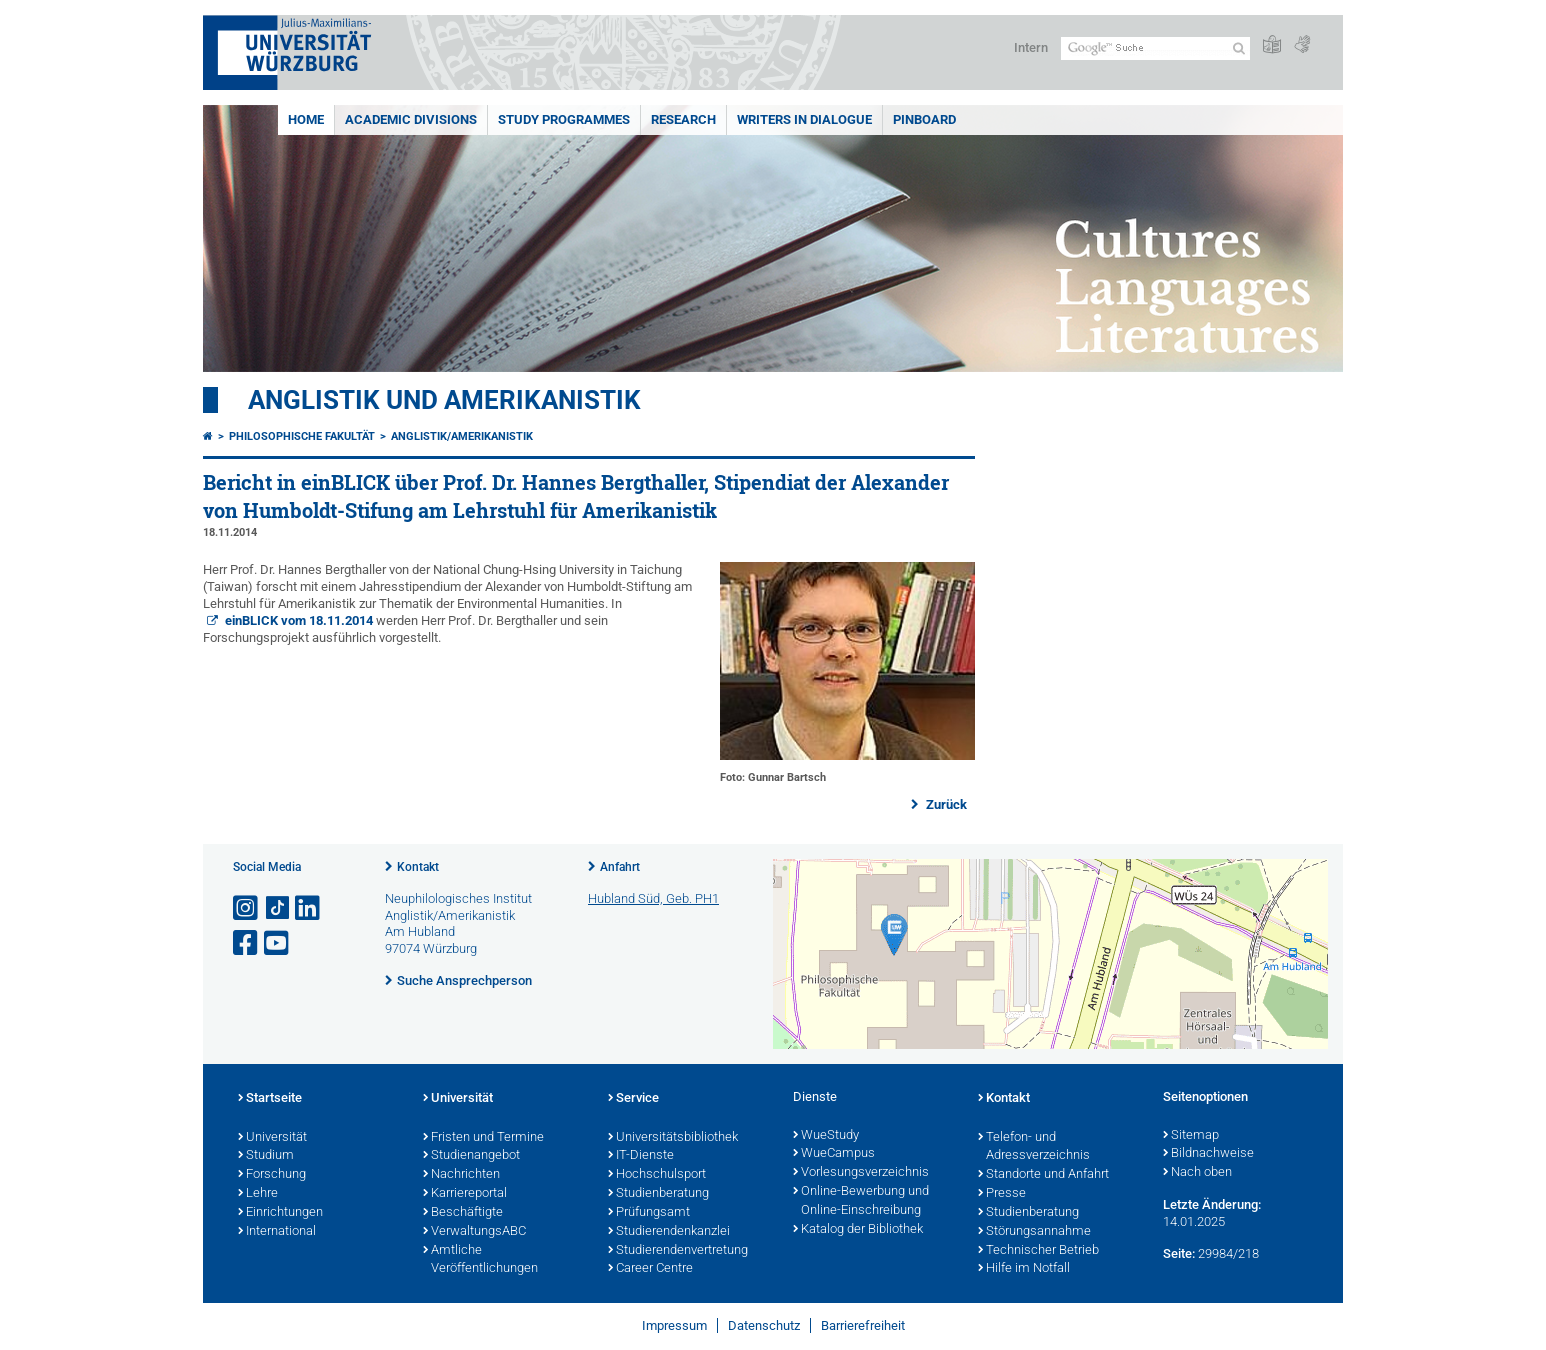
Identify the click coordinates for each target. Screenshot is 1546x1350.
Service (633, 1099)
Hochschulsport (657, 1175)
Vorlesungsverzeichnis (861, 1173)
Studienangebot (471, 1156)
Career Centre (650, 1269)
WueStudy (826, 1136)
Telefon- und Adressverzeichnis (1034, 1147)
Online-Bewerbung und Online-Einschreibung (861, 1201)
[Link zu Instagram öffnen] (247, 908)
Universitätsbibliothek (673, 1138)
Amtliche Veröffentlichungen (480, 1260)
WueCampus (834, 1154)
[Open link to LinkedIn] (309, 908)
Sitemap (1191, 1136)
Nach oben (1197, 1173)
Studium (266, 1156)
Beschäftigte (463, 1213)
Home (306, 119)
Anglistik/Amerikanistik (462, 436)
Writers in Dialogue (804, 119)
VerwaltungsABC (474, 1232)
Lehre (258, 1194)
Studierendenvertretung (678, 1251)
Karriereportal (465, 1194)
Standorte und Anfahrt (1043, 1175)
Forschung (272, 1175)
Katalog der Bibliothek (858, 1230)
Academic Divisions (411, 119)
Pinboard (924, 119)
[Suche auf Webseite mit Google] (1155, 48)
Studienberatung (658, 1194)
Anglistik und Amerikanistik (444, 400)
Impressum (674, 1325)
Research (683, 119)
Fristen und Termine (483, 1138)
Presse (1002, 1194)
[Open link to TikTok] (278, 908)
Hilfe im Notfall (1024, 1269)
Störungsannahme (1034, 1232)
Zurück (945, 804)
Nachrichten (461, 1175)
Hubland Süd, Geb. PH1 (653, 898)
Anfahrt (620, 867)
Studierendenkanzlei (669, 1232)
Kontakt (418, 867)
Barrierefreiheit (863, 1325)
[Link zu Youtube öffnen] (278, 943)
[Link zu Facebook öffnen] (247, 943)
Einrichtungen (280, 1213)
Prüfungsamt (649, 1213)
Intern (1031, 47)
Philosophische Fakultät (302, 436)
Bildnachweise (1208, 1154)
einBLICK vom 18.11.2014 (297, 620)
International (277, 1232)
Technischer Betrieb (1038, 1251)
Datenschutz (764, 1325)
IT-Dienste (641, 1156)
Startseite (270, 1099)
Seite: (1179, 1253)
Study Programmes (564, 119)
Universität (272, 1138)
